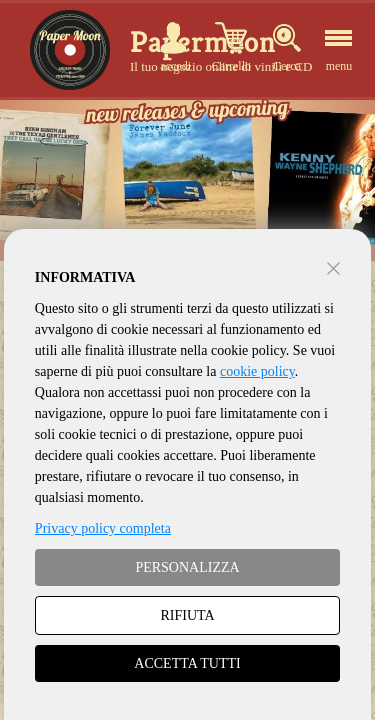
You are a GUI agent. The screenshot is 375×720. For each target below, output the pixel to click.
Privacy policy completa (103, 528)
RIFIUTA (187, 615)
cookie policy (257, 371)
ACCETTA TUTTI (187, 663)
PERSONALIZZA (187, 567)
